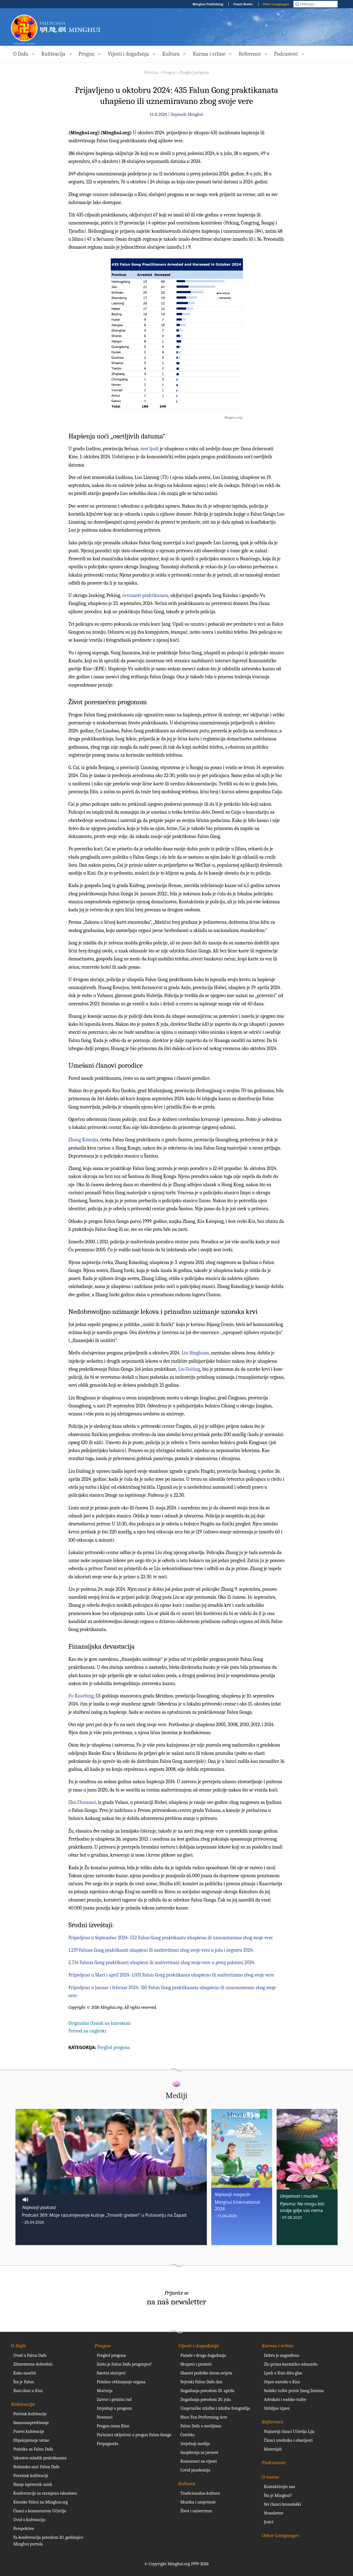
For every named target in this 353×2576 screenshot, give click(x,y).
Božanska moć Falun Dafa (36, 2466)
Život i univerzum (196, 2510)
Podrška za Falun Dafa (33, 2449)
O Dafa (18, 2346)
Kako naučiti (24, 2373)
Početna (151, 72)
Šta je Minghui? (278, 2495)
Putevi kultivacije (28, 2431)
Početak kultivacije (30, 2413)
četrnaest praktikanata (145, 595)
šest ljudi (150, 449)
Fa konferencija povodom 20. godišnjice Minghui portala (48, 2540)
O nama (270, 2477)
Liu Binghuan (195, 1353)
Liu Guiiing (189, 1369)
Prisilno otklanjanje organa (121, 2381)
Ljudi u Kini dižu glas (283, 2373)
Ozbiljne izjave (277, 2408)
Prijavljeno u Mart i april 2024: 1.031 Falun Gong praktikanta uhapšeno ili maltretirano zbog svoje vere (171, 1975)
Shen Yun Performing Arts (203, 2417)
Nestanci (105, 2417)
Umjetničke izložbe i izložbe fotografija (215, 2408)
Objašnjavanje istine (31, 2440)
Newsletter (274, 2513)
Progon (169, 72)
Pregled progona (194, 72)
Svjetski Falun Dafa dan (201, 2381)
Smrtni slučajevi (111, 2373)
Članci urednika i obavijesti (288, 2440)
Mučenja (105, 2390)
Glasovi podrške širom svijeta (206, 2373)
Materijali (273, 2449)
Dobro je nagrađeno (281, 2355)
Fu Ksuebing (81, 1696)
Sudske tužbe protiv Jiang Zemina (294, 2390)
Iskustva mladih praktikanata (39, 2457)
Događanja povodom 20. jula (205, 2399)
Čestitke (187, 2434)
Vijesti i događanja (198, 2346)
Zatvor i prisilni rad (114, 2399)
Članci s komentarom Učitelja (39, 2510)
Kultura (186, 2484)
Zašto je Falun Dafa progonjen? (124, 2364)
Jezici (268, 2521)
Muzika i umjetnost (198, 2502)
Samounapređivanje (31, 2422)
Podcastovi (274, 2463)
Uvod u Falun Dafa (29, 2355)
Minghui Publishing (207, 4)
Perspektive (23, 2528)
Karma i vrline (277, 2346)
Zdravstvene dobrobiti (33, 2364)
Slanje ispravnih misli (32, 2484)
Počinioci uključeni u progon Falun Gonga (134, 2434)
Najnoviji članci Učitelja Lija (289, 2431)
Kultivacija (23, 2404)
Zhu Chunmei (82, 1802)
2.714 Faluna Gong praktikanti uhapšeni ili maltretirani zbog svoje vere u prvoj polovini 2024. (161, 1963)
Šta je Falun (23, 2381)
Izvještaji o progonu (114, 2408)
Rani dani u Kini (28, 2390)
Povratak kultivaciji (30, 2475)
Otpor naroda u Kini (282, 2381)
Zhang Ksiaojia (83, 1140)
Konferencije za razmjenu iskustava (45, 2493)
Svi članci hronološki (282, 2504)
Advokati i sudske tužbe (285, 2399)
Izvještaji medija (195, 2443)
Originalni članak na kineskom (99, 2023)
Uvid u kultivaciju (29, 2519)
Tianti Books (243, 4)
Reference (273, 2422)
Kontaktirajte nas (279, 2486)
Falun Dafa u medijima (200, 2426)
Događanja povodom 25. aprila (207, 2390)
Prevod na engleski (87, 2031)
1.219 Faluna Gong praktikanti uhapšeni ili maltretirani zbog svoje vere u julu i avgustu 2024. (161, 1950)
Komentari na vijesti (198, 2461)
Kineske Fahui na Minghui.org (40, 2502)
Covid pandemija (195, 2470)
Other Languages (276, 4)
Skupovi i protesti (196, 2364)
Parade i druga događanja (203, 2355)
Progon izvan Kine (113, 2426)
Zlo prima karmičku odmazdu (290, 2364)
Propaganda (107, 2443)
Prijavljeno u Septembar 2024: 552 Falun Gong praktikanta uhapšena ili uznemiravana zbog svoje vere (170, 1938)
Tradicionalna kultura (200, 2493)
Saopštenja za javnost (199, 2452)
